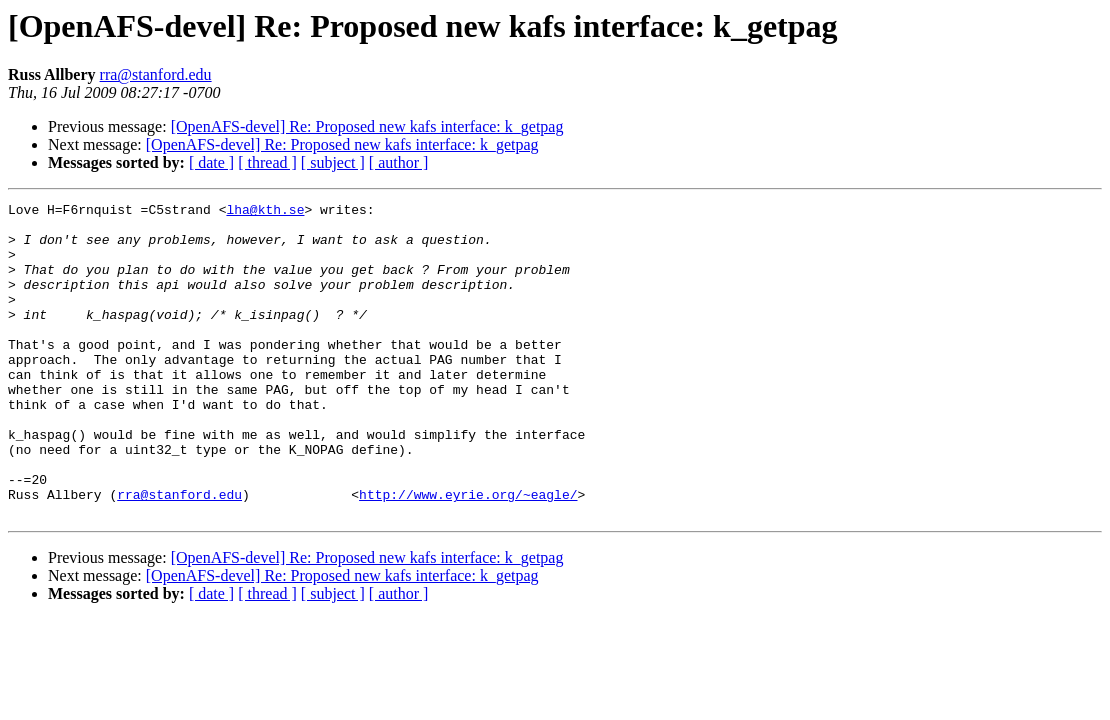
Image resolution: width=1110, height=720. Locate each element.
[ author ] (399, 162)
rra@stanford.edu (156, 74)
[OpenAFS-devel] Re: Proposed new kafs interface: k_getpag (367, 126)
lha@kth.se (265, 212)
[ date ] (211, 162)
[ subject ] (333, 162)
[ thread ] (267, 162)
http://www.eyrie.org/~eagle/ (468, 554)
